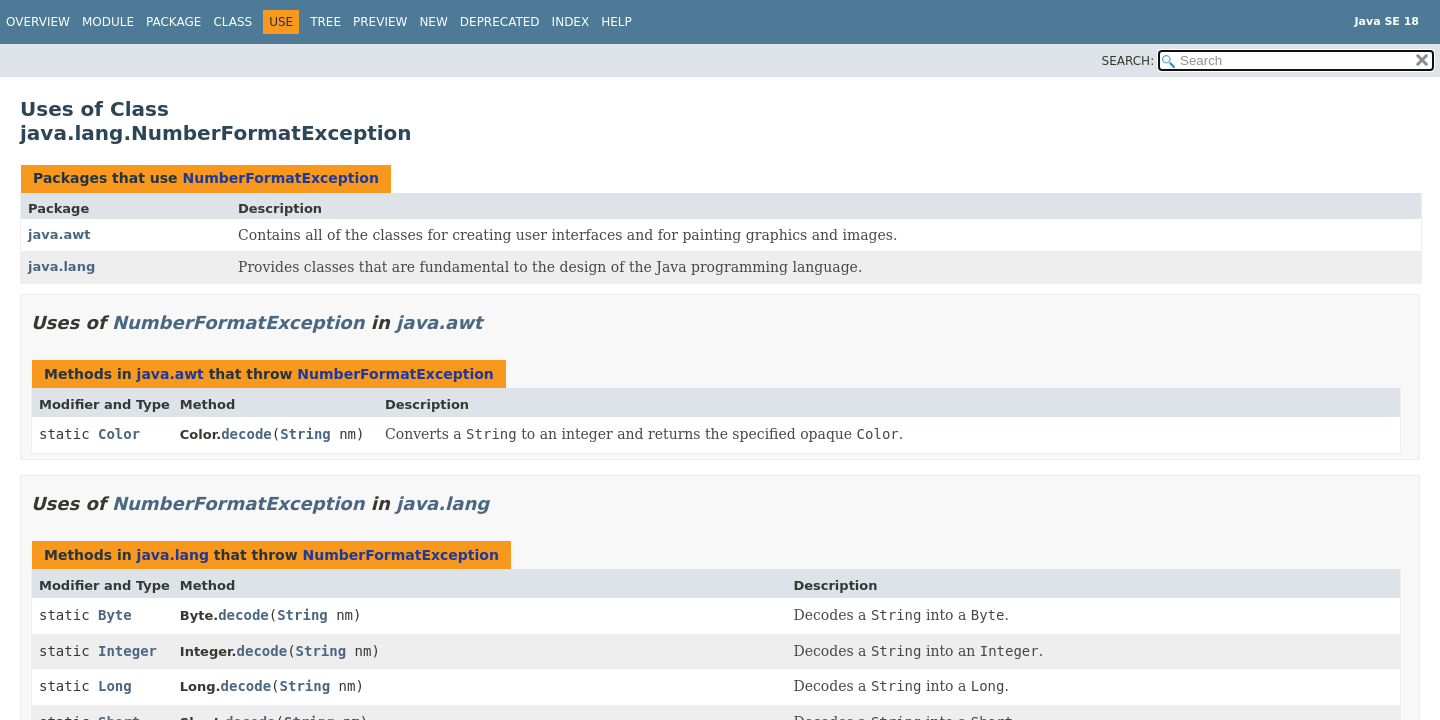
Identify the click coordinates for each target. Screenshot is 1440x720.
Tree (325, 22)
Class (232, 22)
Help (616, 22)
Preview (380, 22)
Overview (38, 22)
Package (173, 22)
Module (108, 22)
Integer (127, 651)
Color (119, 434)
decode (246, 434)
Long (115, 686)
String (305, 434)
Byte (115, 615)
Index (571, 22)
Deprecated (500, 22)
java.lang (61, 266)
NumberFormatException (280, 178)
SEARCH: (1128, 61)
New (433, 22)
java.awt (59, 234)
